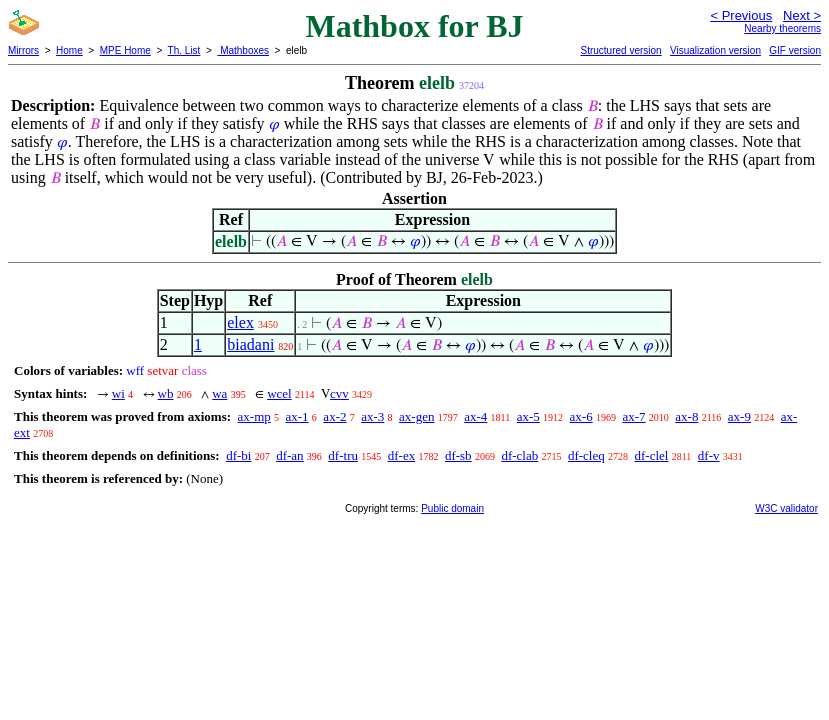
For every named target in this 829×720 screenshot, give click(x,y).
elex (240, 322)
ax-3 (372, 416)
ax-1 (297, 416)
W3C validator (786, 508)
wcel (279, 393)
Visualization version (715, 50)
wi (118, 393)
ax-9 (739, 416)
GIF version (795, 50)
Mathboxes (243, 50)
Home (69, 50)
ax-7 (633, 416)
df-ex (401, 455)
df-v (709, 455)
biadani (250, 344)
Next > (802, 15)
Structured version (620, 50)
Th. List (184, 50)
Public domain (452, 508)
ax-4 (475, 416)
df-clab (519, 455)
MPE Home (125, 50)
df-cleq (586, 455)
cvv (339, 393)
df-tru (343, 455)
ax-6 (581, 416)
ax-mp (254, 416)
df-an (289, 455)
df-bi (238, 455)
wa (219, 393)
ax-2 (334, 416)
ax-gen (416, 416)
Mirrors (23, 50)
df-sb (458, 455)
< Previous (741, 15)
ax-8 (686, 416)
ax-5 (528, 416)
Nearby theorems (782, 28)
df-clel (652, 455)
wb (166, 393)
